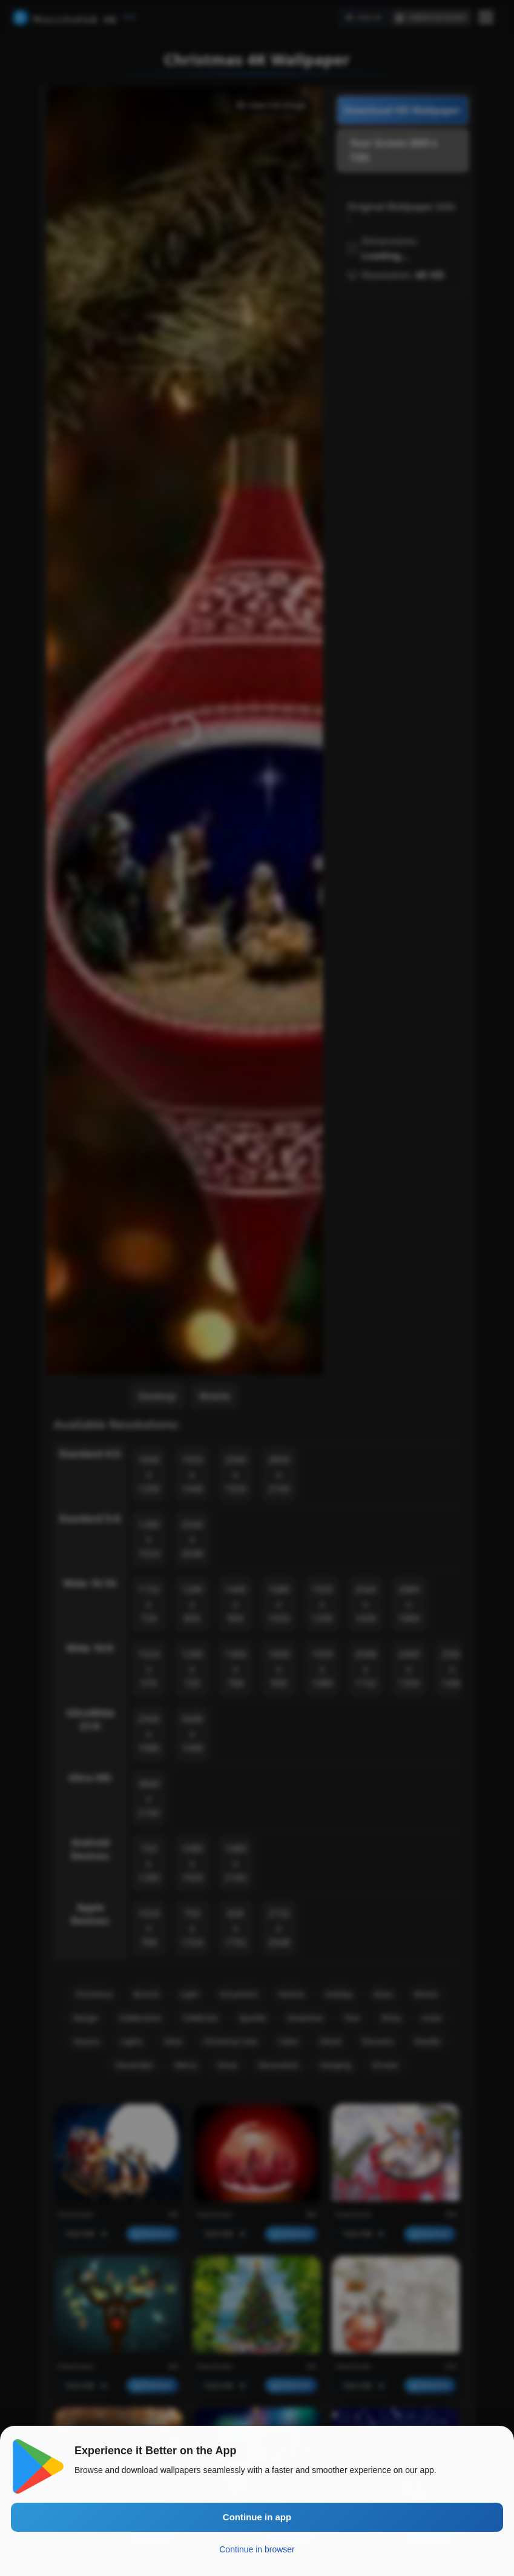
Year (352, 2017)
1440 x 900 (236, 1604)
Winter (426, 1993)
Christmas (94, 1993)
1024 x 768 (148, 1928)
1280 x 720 (192, 1668)
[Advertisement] (402, 362)
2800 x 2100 (279, 1474)
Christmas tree (230, 2041)
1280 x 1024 (148, 1539)
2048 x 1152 (365, 1668)
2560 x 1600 (365, 1604)
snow (431, 2017)
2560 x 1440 (452, 1668)
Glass (384, 1993)
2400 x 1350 (409, 1668)
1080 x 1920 (192, 1863)
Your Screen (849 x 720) (394, 150)
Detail (330, 2041)
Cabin (288, 2041)
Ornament (239, 1993)
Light (189, 1993)
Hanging (335, 2064)
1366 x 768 (236, 1668)
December (135, 2064)
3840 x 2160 (148, 1798)
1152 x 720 (148, 1604)
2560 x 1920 (236, 1474)
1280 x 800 (192, 1604)
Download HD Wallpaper (402, 110)
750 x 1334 (192, 1928)
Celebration (140, 2017)
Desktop (157, 1396)
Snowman (305, 2017)
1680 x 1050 (279, 1604)
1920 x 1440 (192, 1474)
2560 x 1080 (148, 1733)
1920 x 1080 (322, 1668)
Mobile (214, 1396)
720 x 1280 (148, 1863)
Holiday (339, 1993)
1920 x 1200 (322, 1604)
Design (85, 2017)
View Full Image (271, 104)
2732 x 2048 (279, 1928)
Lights (131, 2041)
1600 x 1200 (148, 1474)
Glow (173, 2041)
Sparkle (252, 2017)
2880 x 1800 (409, 1604)
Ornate (385, 2064)
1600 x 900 (279, 1668)
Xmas (227, 2064)
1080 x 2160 (236, 1863)
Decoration (279, 2064)
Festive (291, 1993)
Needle (427, 2041)
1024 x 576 (148, 1668)
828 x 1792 (236, 1928)
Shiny (391, 2017)
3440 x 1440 (192, 1733)
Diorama (378, 2041)
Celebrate (200, 2017)
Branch (146, 1993)
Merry (186, 2064)
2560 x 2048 (192, 1539)
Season (86, 2041)
